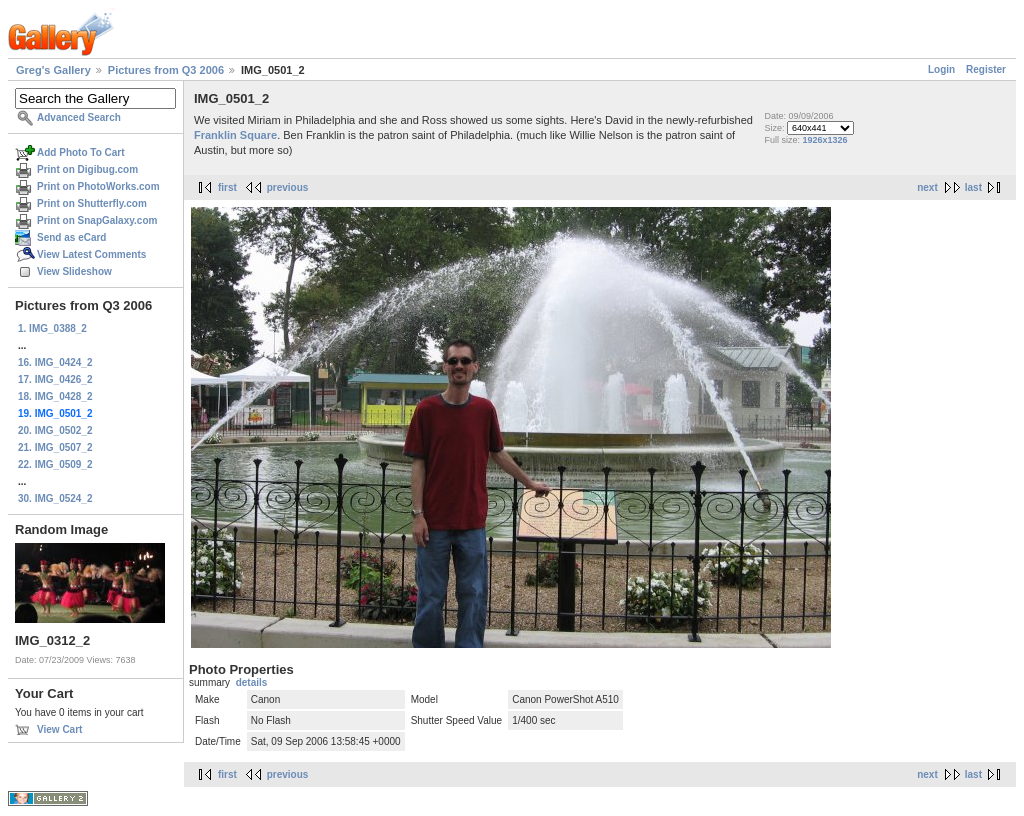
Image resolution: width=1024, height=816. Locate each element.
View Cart (59, 729)
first (227, 187)
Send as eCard (71, 237)
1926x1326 (824, 140)
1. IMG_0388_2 (52, 328)
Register (986, 69)
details (252, 682)
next (927, 187)
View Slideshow (74, 271)
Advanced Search (79, 117)
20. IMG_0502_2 (55, 430)
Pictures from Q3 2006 (166, 70)
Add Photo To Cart (81, 152)
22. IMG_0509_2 (55, 464)
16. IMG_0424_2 (55, 362)
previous (288, 187)
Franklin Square (235, 135)
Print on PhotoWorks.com (98, 186)
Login (941, 69)
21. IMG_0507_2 (55, 447)
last (973, 187)
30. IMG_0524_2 (55, 498)
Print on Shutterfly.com (92, 203)
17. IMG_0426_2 (55, 379)
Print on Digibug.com (87, 169)
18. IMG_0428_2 (55, 396)
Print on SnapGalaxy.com (97, 220)
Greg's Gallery (53, 70)
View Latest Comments (91, 254)
